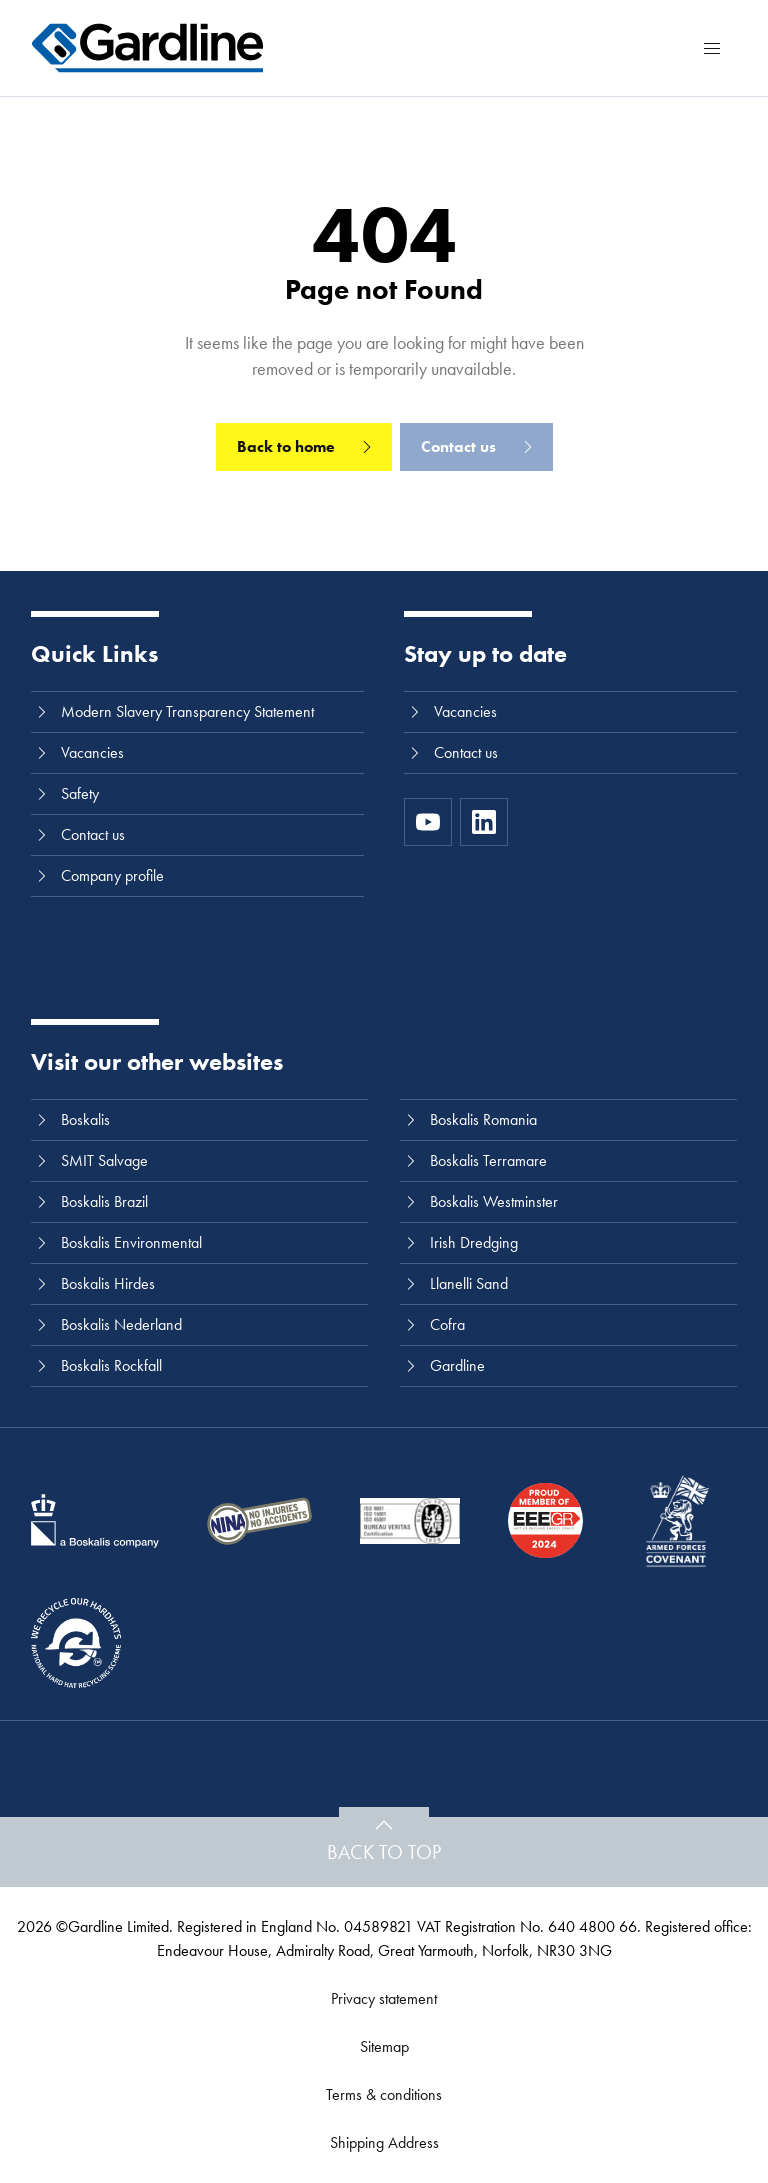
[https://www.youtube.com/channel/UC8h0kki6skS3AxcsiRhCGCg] (428, 822)
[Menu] (712, 48)
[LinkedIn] (484, 822)
